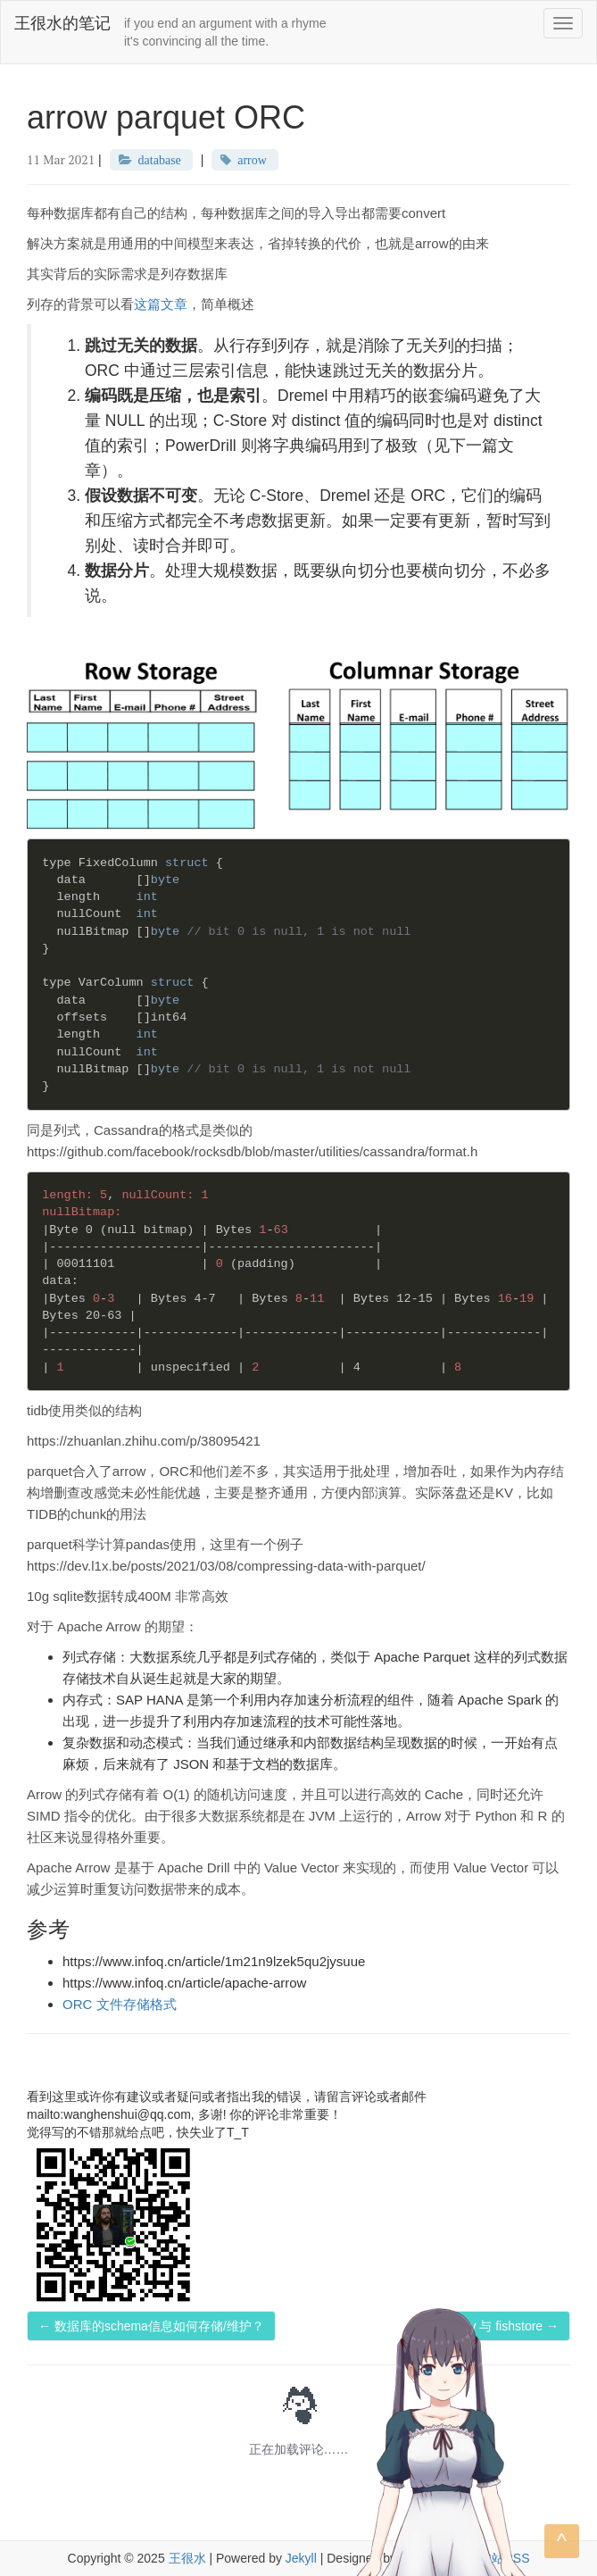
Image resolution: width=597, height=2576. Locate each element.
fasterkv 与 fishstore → (495, 2326)
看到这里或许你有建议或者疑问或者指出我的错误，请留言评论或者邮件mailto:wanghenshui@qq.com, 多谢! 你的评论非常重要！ (227, 2105)
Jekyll (301, 2558)
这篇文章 (160, 304)
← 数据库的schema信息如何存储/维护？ (151, 2326)
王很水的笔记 (62, 23)
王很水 (187, 2558)
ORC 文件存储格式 (119, 2004)
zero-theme (431, 2558)
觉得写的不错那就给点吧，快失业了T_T (138, 2132)
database (159, 160)
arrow (252, 160)
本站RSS (504, 2558)
